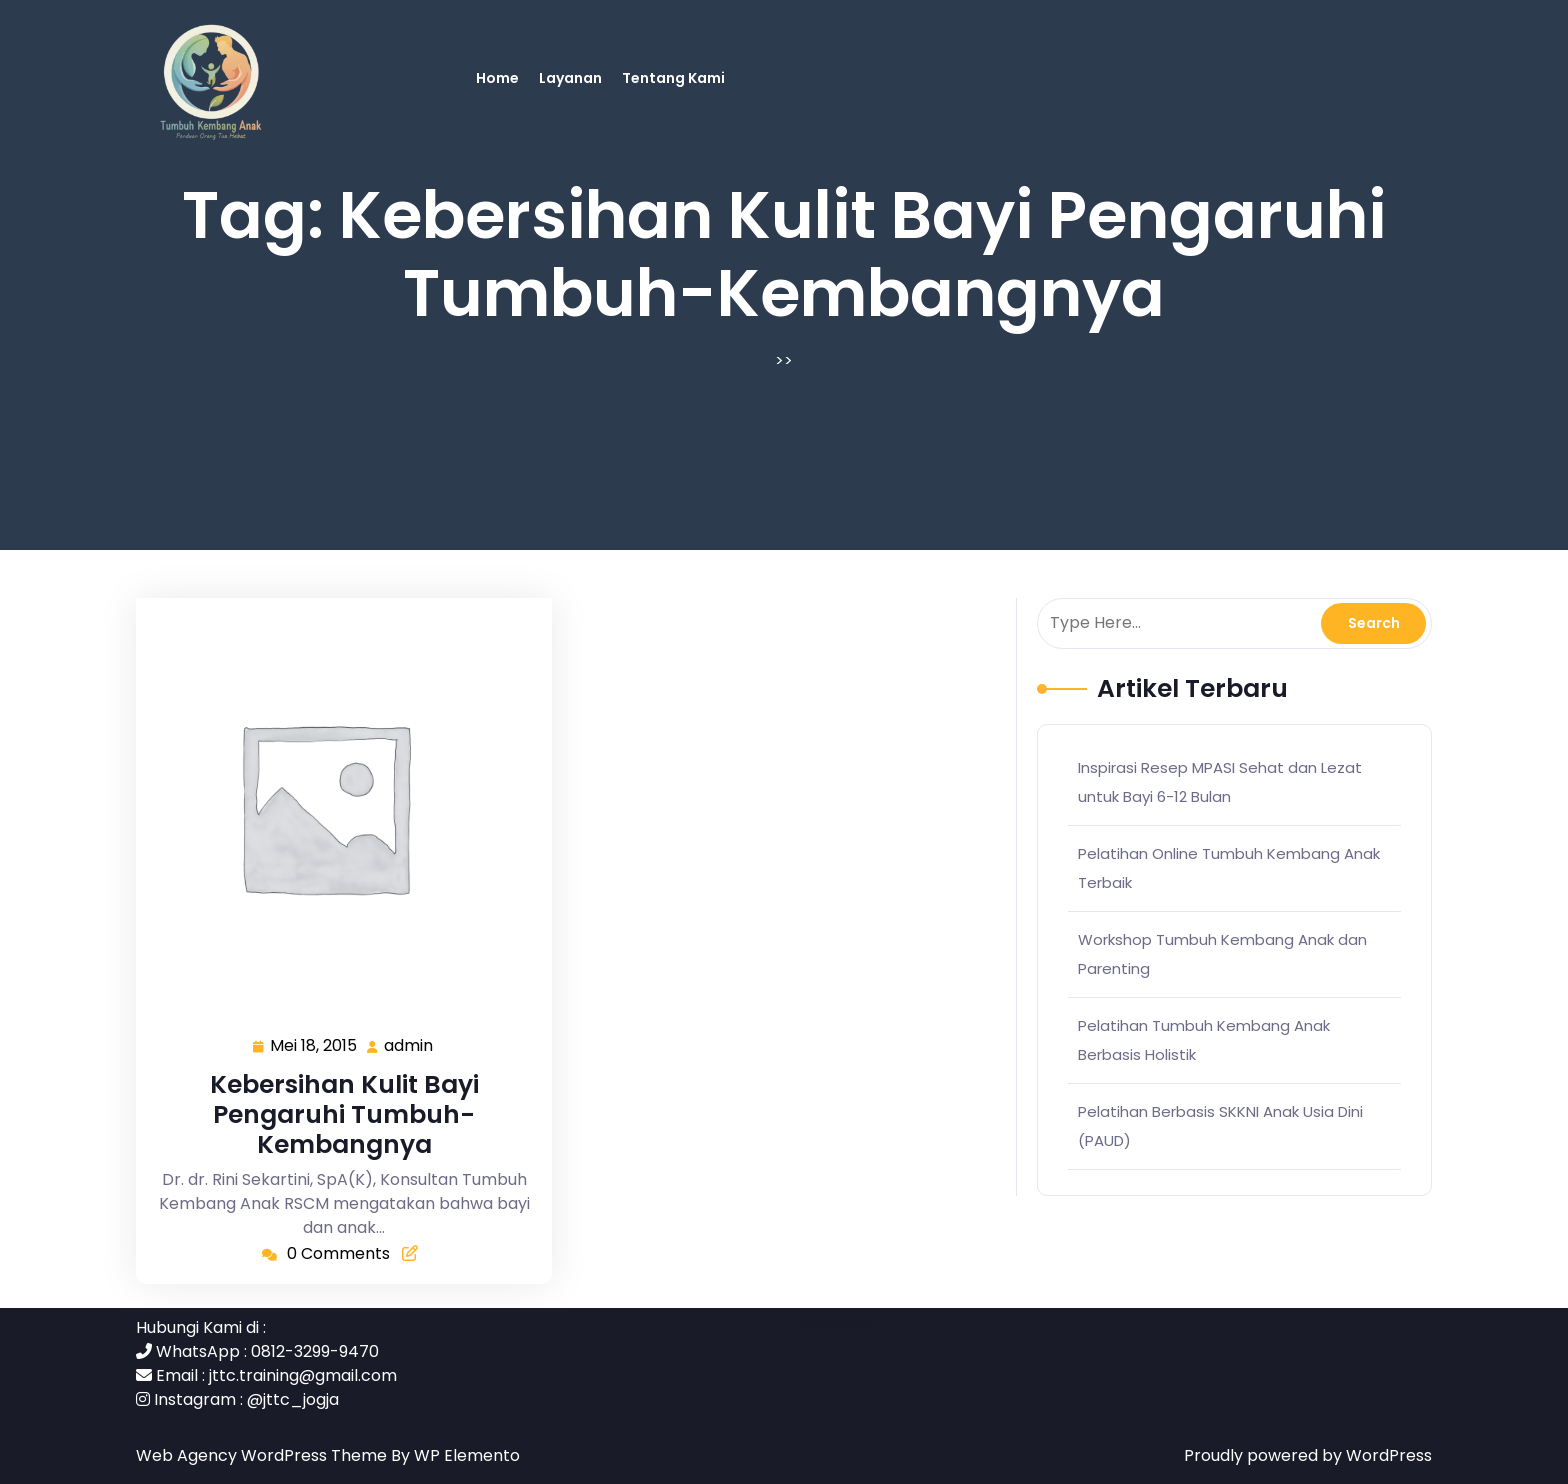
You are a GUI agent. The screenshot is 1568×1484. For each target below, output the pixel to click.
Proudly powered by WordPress (1308, 1455)
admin (409, 1045)
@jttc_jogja (293, 1399)
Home (497, 78)
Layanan (570, 78)
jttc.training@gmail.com (303, 1375)
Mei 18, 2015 (314, 1046)
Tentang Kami (673, 78)
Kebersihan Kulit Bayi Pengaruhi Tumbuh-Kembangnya (344, 1114)
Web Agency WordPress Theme (263, 1455)
